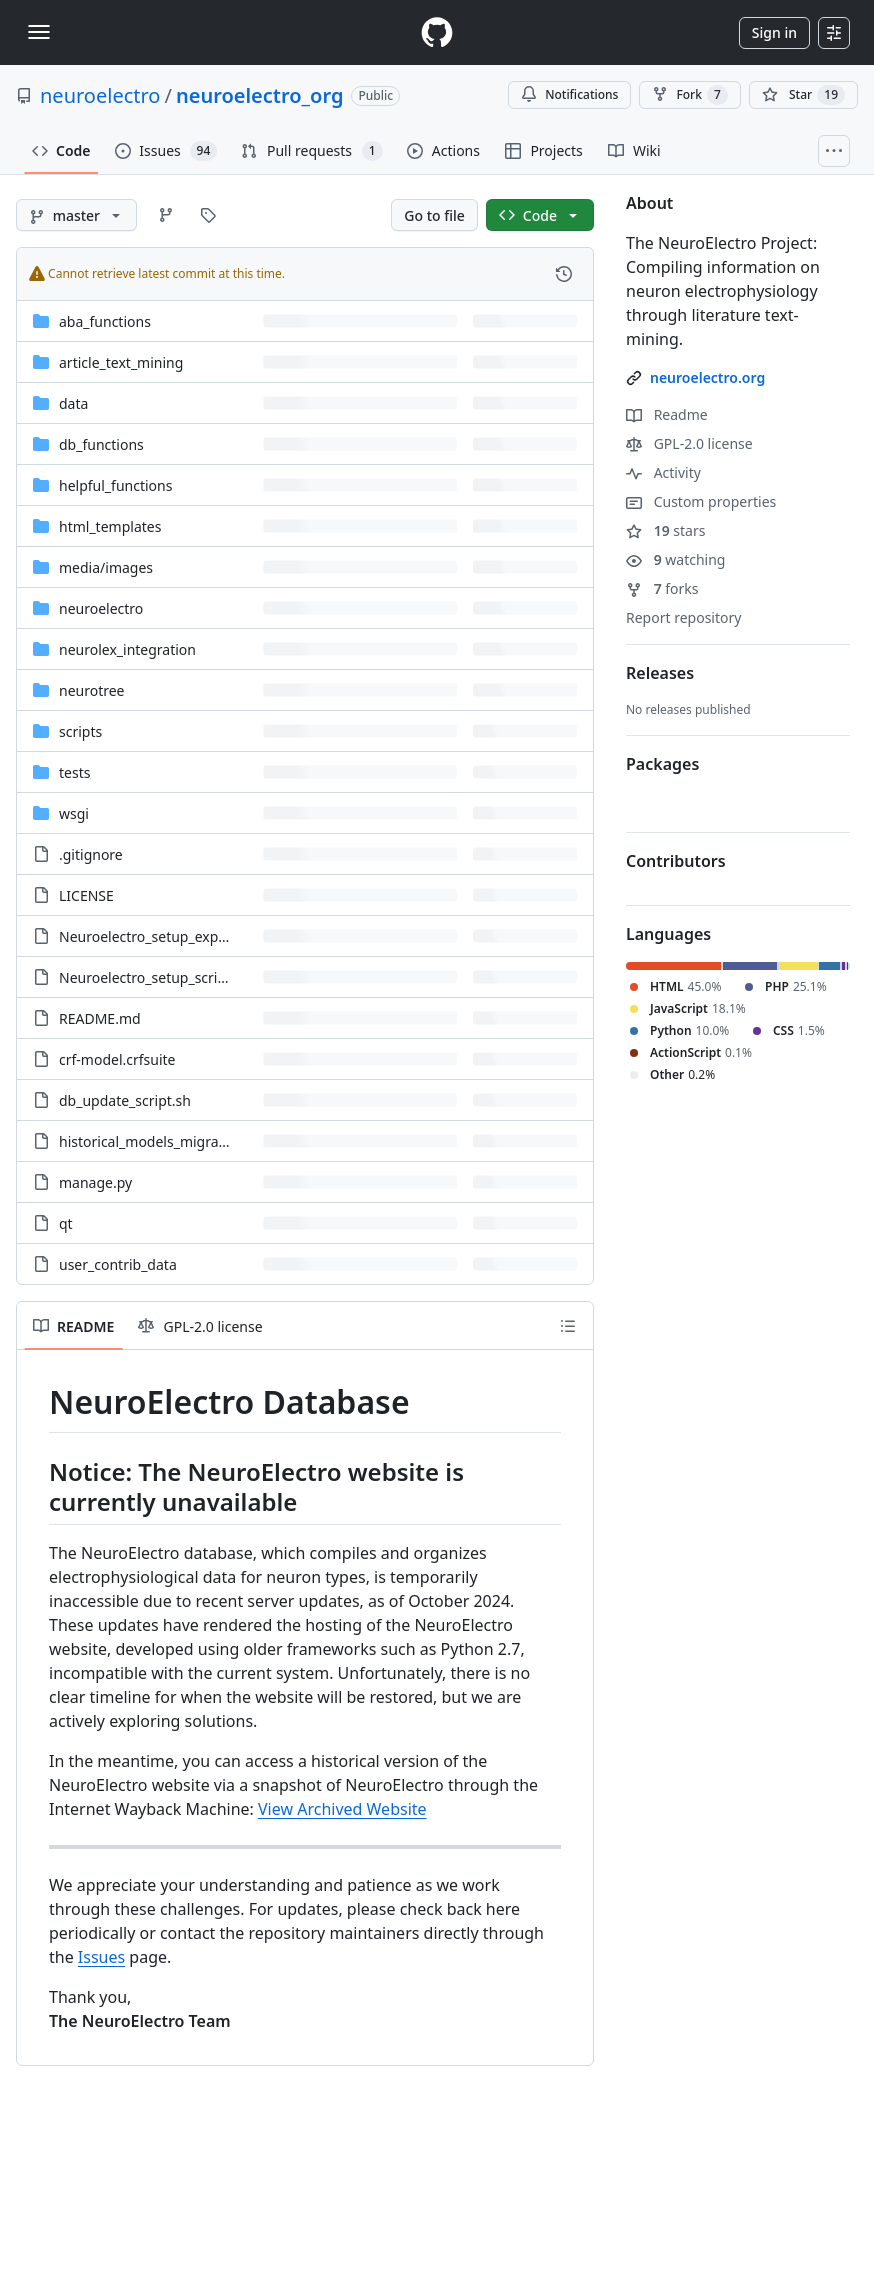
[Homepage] (437, 32)
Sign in (774, 32)
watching (675, 559)
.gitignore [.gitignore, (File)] (91, 854)
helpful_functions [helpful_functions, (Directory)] (115, 485)
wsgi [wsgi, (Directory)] (74, 813)
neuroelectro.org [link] (707, 377)
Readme (667, 414)
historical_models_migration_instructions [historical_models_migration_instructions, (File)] (193, 1141)
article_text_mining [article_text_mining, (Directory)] (121, 362)
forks (662, 588)
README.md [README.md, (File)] (100, 1018)
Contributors (676, 861)
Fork (689, 95)
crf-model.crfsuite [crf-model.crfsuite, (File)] (117, 1059)
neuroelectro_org (259, 95)
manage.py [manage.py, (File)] (95, 1182)
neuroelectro (100, 95)
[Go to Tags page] (208, 215)
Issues (101, 1957)
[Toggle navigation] (39, 32)
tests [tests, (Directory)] (74, 772)
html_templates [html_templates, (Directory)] (110, 526)
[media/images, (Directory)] (106, 567)
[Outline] (568, 1326)
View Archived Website (342, 1809)
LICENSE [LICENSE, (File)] (86, 895)
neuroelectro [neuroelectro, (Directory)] (101, 608)
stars (665, 530)
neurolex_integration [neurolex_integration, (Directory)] (127, 649)
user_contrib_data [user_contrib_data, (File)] (118, 1264)
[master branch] (76, 215)
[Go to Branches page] (166, 215)
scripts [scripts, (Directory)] (80, 731)
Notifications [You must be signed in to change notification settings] (569, 94)
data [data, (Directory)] (73, 403)
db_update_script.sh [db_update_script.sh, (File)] (125, 1100)
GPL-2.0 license (689, 443)
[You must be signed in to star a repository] (803, 95)
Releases (660, 673)
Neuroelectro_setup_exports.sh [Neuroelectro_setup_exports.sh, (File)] (161, 936)
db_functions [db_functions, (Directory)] (101, 444)
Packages (662, 764)
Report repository (683, 617)
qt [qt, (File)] (66, 1223)
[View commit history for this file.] (564, 274)
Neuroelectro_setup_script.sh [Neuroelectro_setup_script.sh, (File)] (154, 977)
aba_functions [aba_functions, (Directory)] (105, 321)
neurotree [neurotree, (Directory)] (92, 690)
